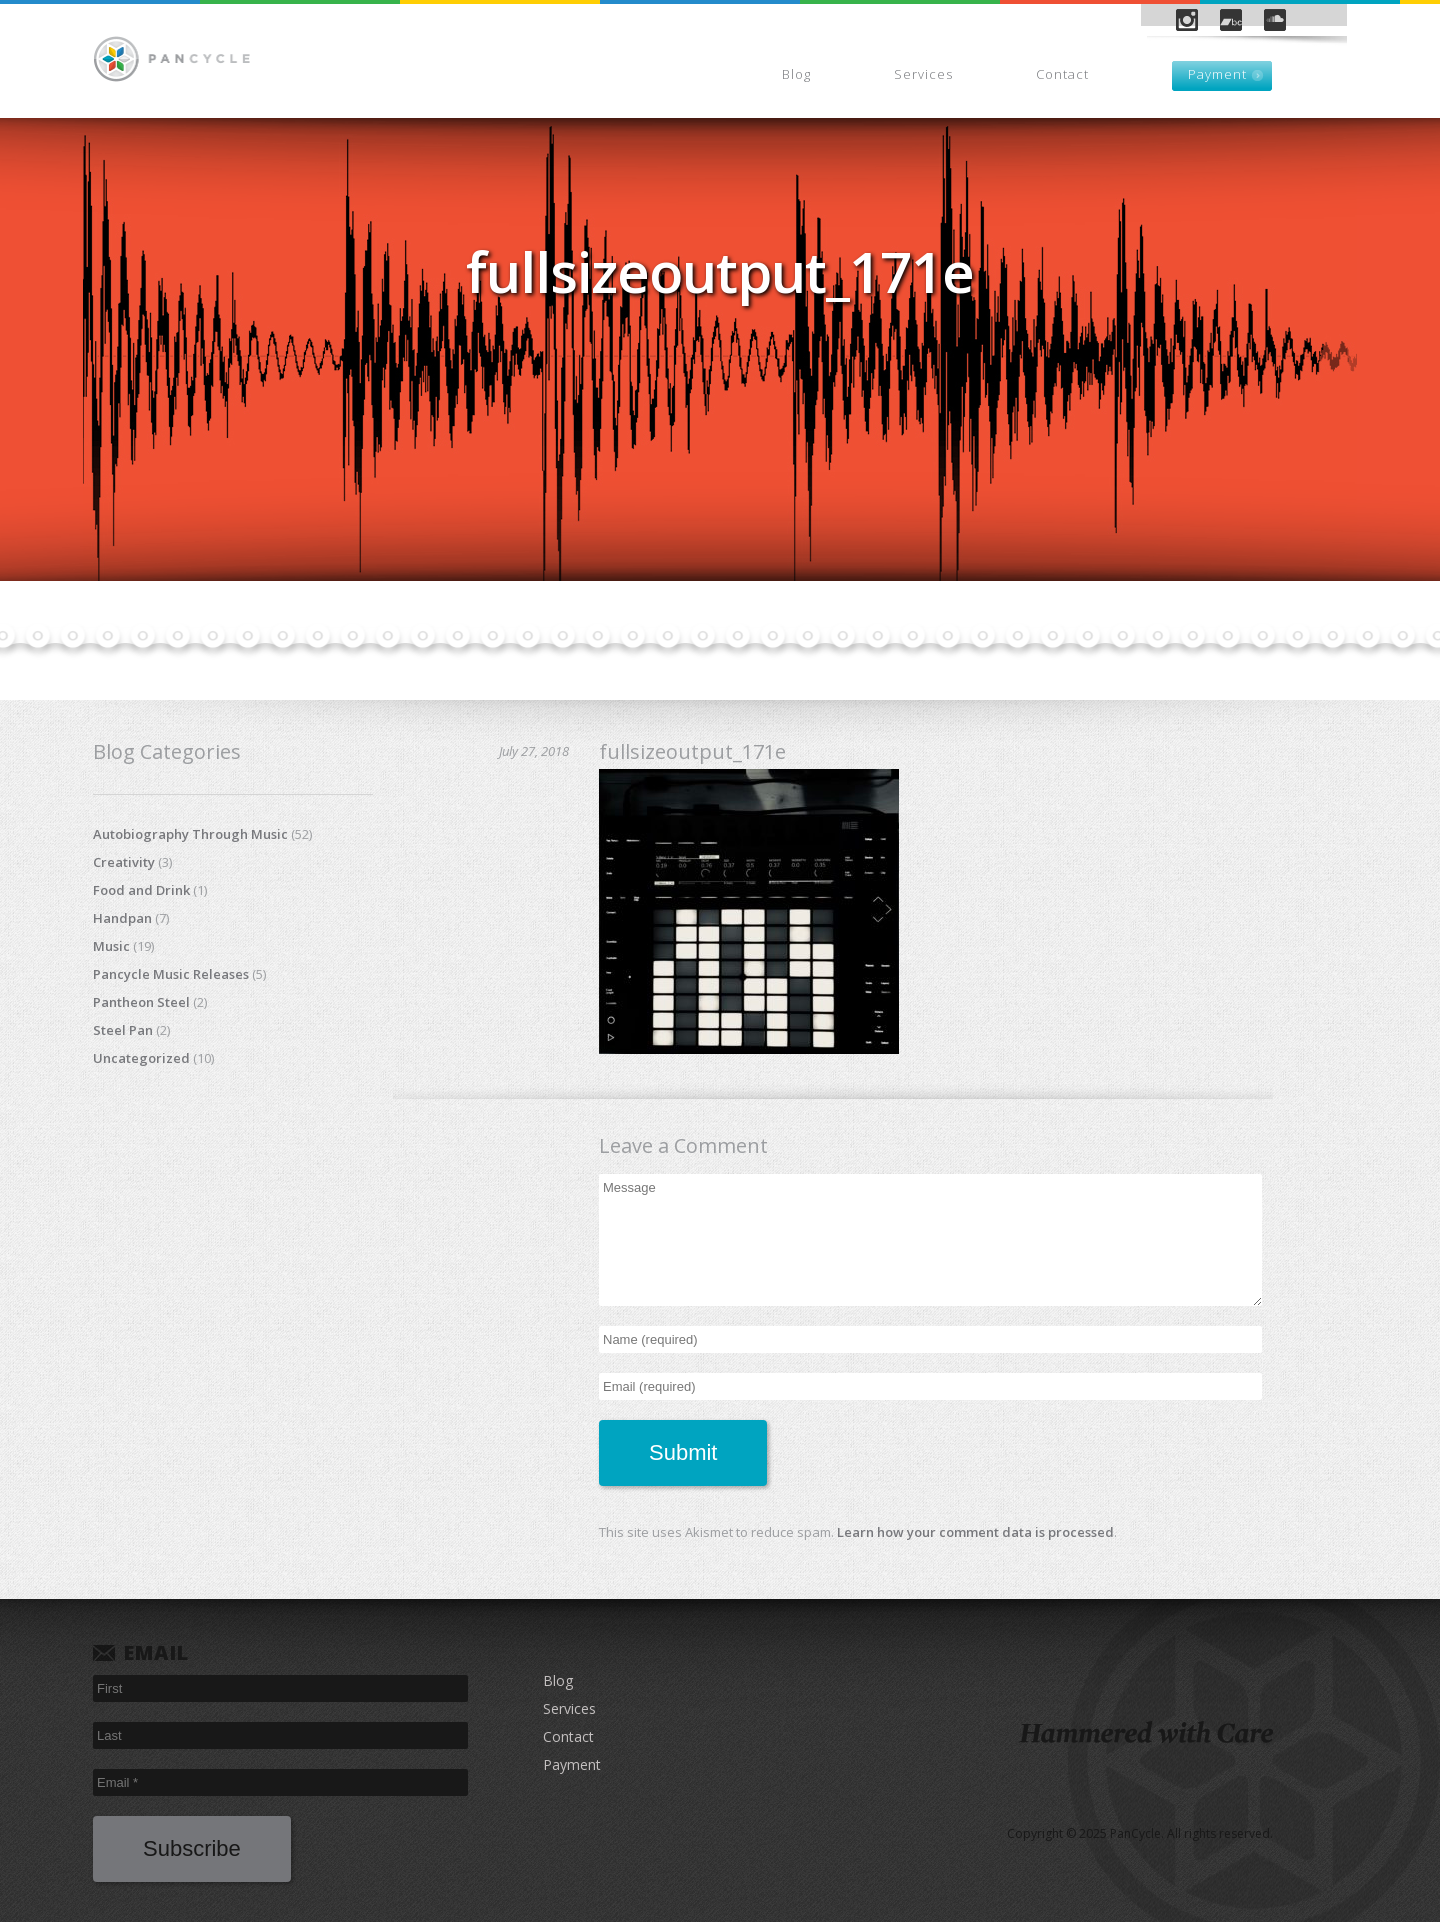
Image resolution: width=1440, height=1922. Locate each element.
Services (923, 74)
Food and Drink (141, 890)
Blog (796, 74)
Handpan (122, 918)
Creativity (124, 862)
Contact (1062, 74)
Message (930, 1240)
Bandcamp (1231, 20)
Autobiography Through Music (190, 834)
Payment (1217, 74)
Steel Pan (123, 1030)
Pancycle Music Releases (171, 974)
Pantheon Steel (141, 1002)
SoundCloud (1275, 20)
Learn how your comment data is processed (975, 1532)
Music (111, 946)
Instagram (1187, 20)
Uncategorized (141, 1058)
